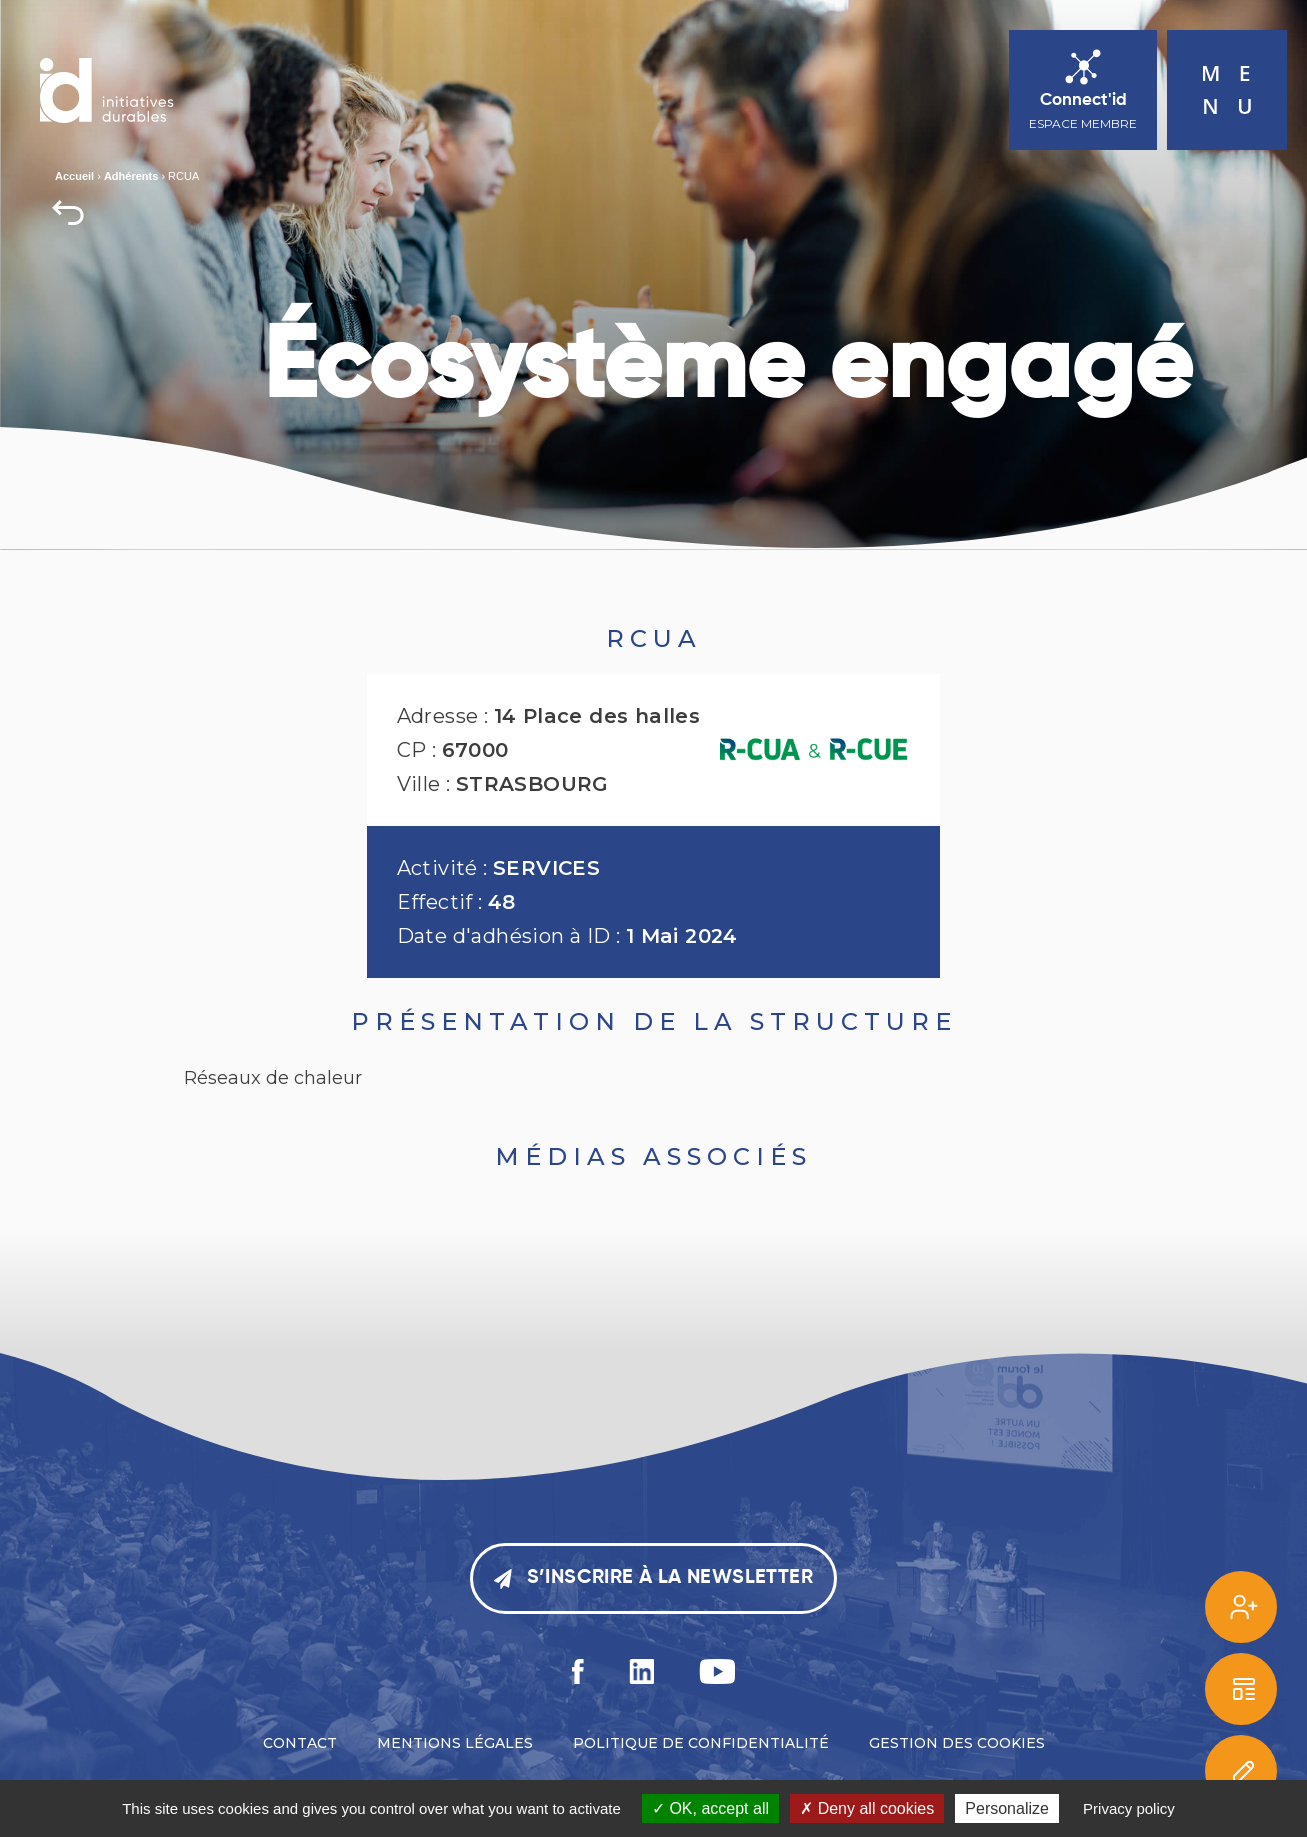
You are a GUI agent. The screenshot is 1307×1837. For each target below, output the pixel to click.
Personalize (1007, 1808)
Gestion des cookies (957, 1743)
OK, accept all (710, 1808)
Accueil (74, 176)
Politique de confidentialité (701, 1743)
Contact (300, 1743)
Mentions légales (455, 1743)
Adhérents (131, 176)
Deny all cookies (867, 1808)
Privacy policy (1129, 1808)
